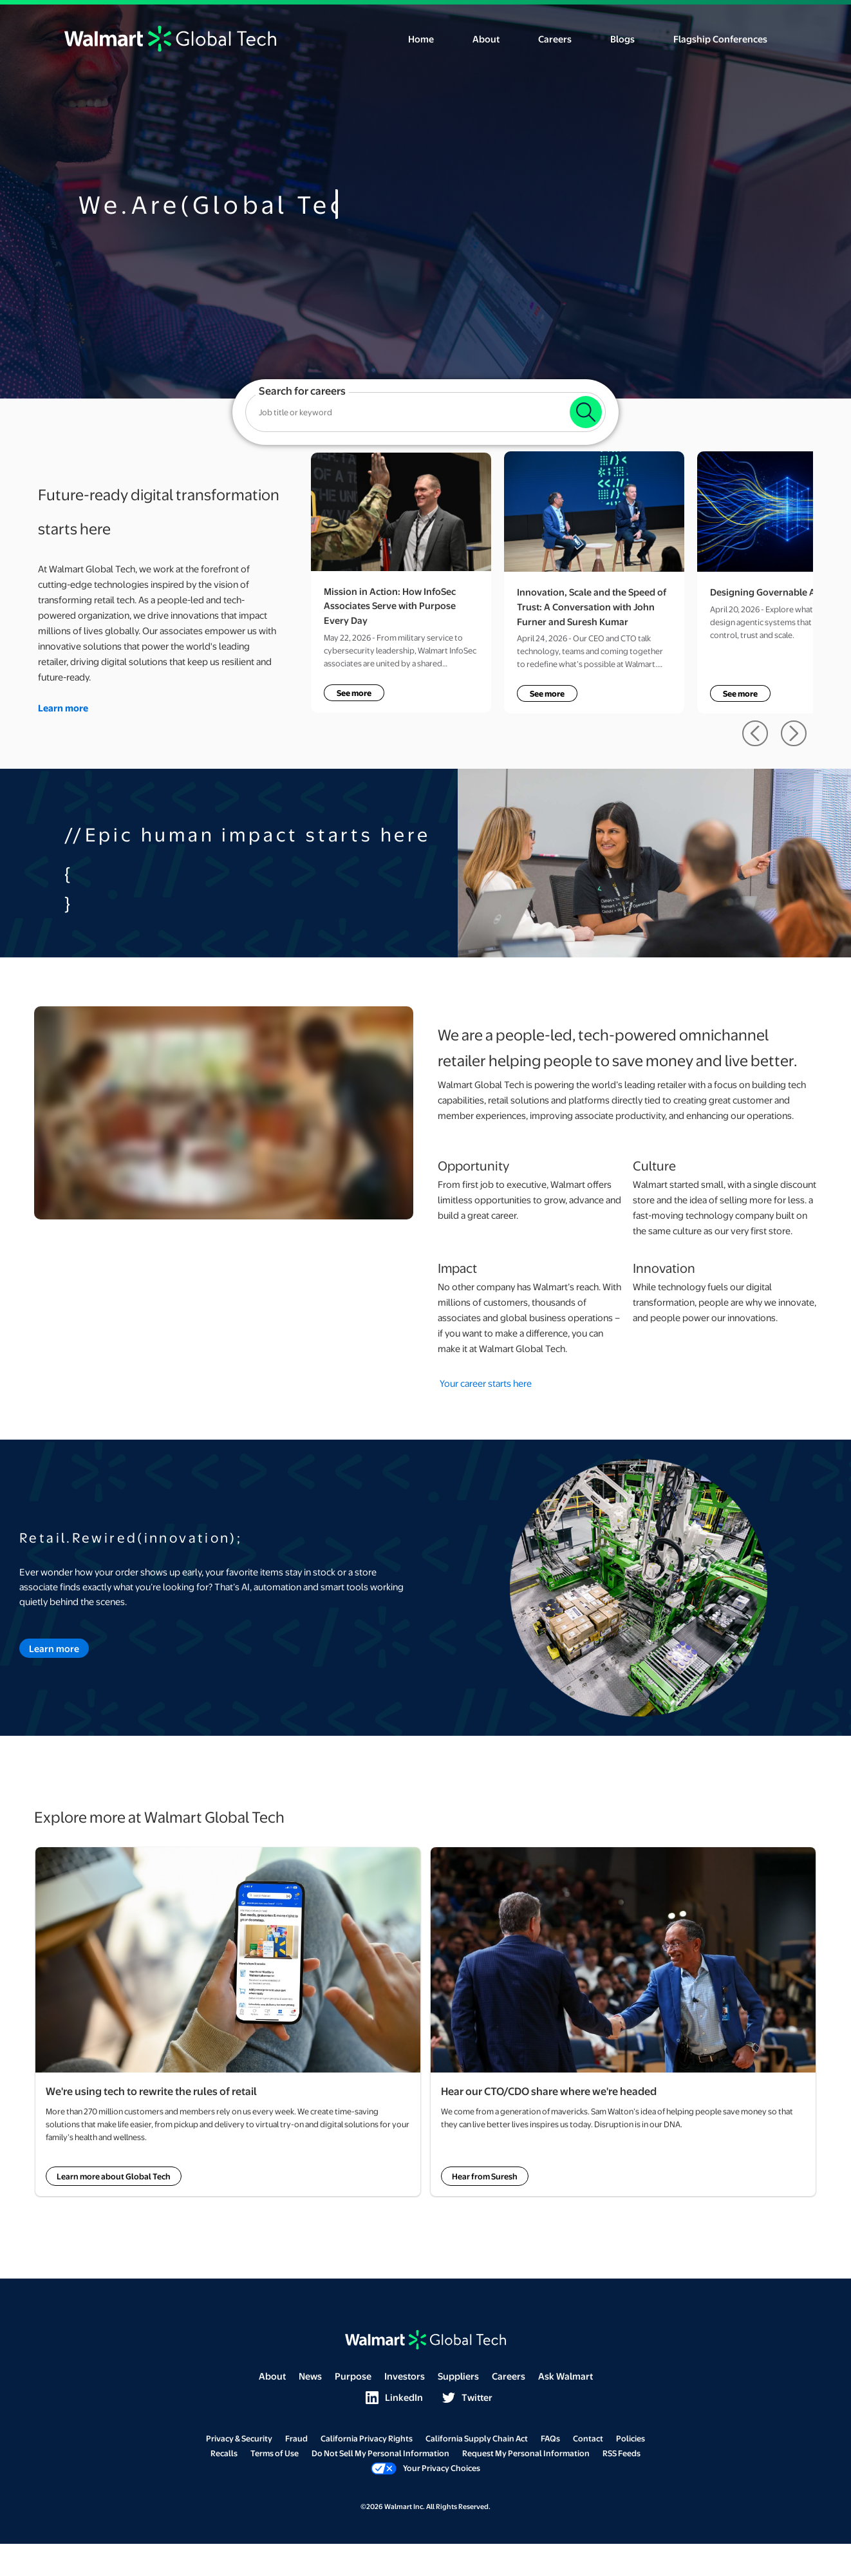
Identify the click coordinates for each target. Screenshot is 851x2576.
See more (354, 693)
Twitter (467, 2397)
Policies (630, 2438)
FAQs (550, 2438)
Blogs (622, 38)
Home (421, 38)
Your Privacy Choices (425, 2468)
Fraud (296, 2438)
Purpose (353, 2375)
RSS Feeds (622, 2453)
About (486, 38)
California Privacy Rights (367, 2438)
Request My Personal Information (526, 2453)
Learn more (54, 1648)
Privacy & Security (239, 2438)
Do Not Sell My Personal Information (380, 2453)
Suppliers (458, 2375)
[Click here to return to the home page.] (170, 37)
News (310, 2375)
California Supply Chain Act (477, 2438)
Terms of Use (274, 2453)
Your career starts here (486, 1383)
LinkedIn (394, 2397)
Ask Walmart (565, 2375)
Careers (555, 38)
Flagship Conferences (720, 38)
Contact (588, 2438)
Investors (404, 2375)
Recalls (224, 2453)
